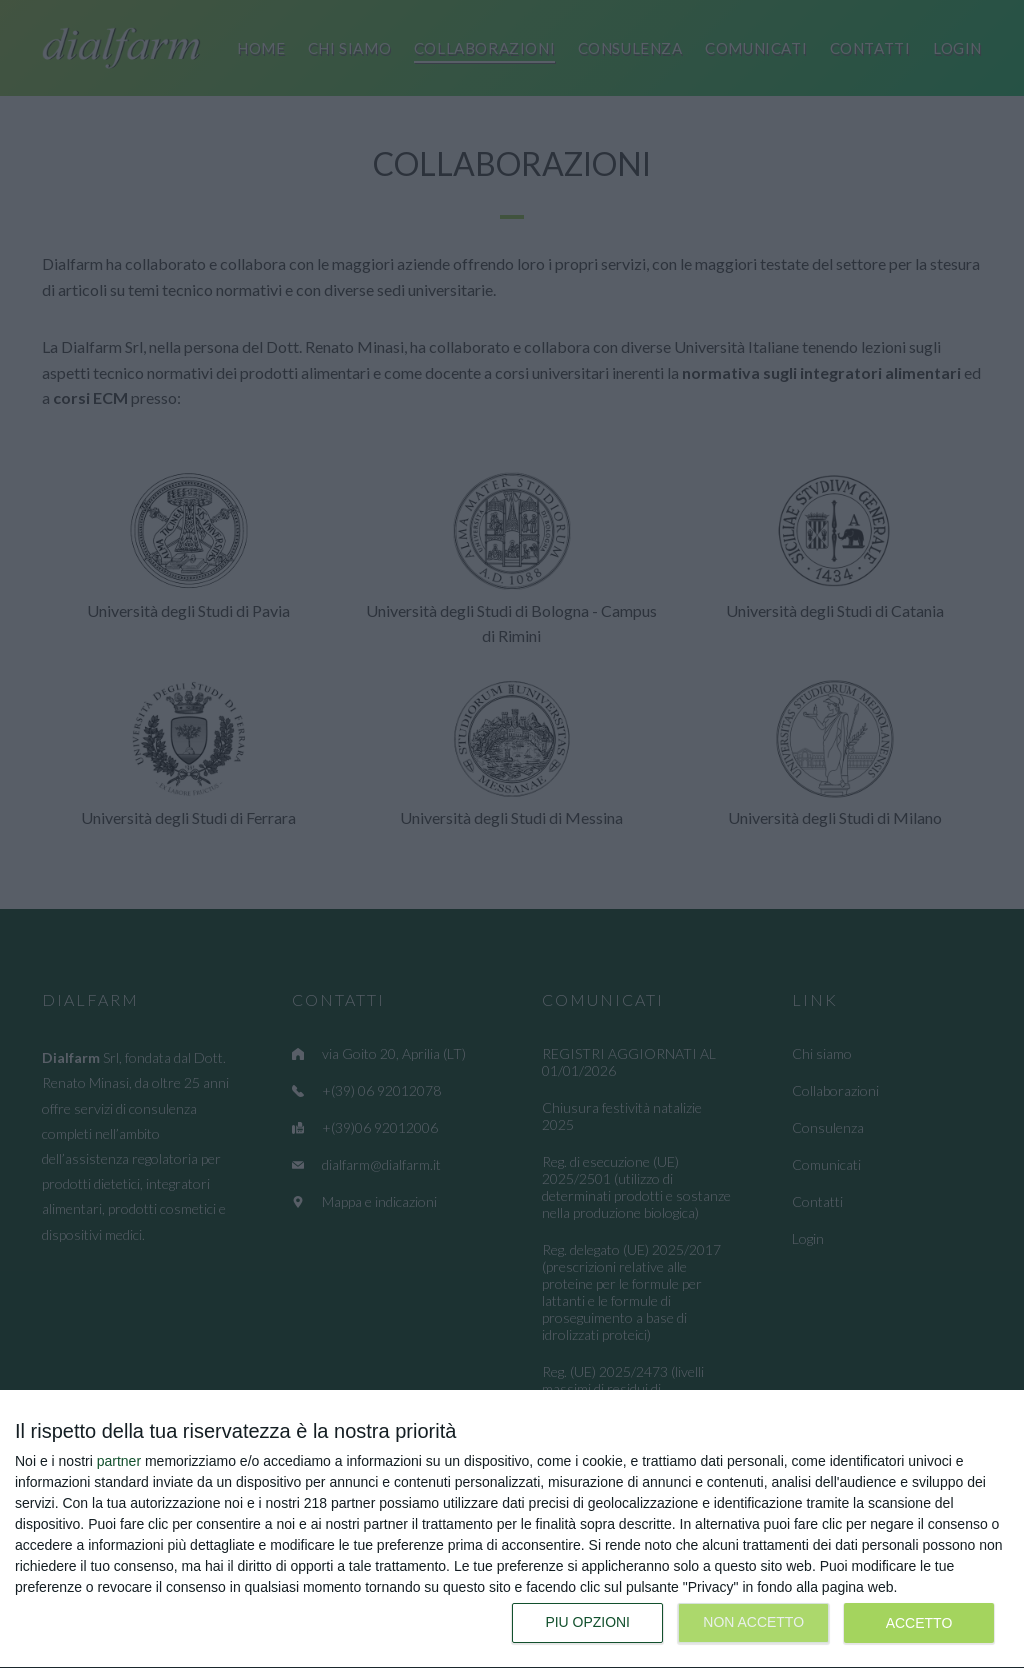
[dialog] (512, 1529)
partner (119, 1461)
